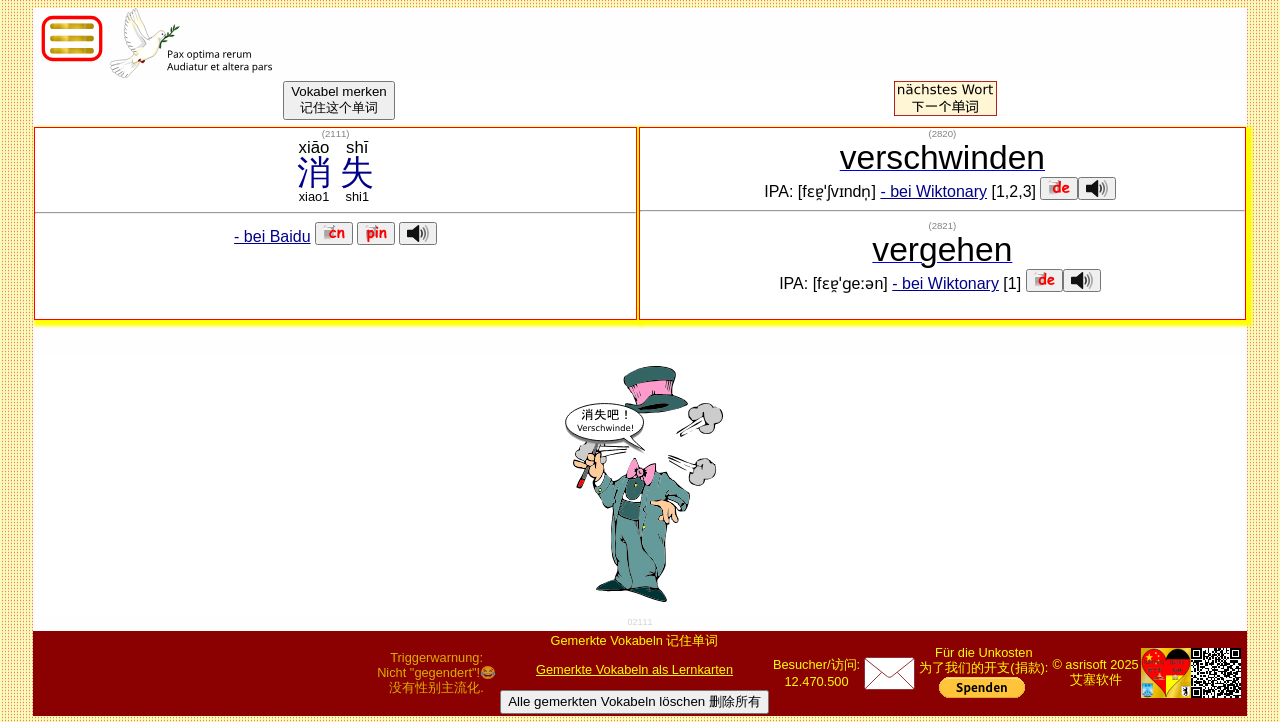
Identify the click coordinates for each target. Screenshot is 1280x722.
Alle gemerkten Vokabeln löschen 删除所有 (634, 701)
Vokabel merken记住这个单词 (339, 99)
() (336, 133)
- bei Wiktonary (933, 191)
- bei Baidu (272, 236)
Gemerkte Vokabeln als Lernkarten (634, 669)
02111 (639, 622)
